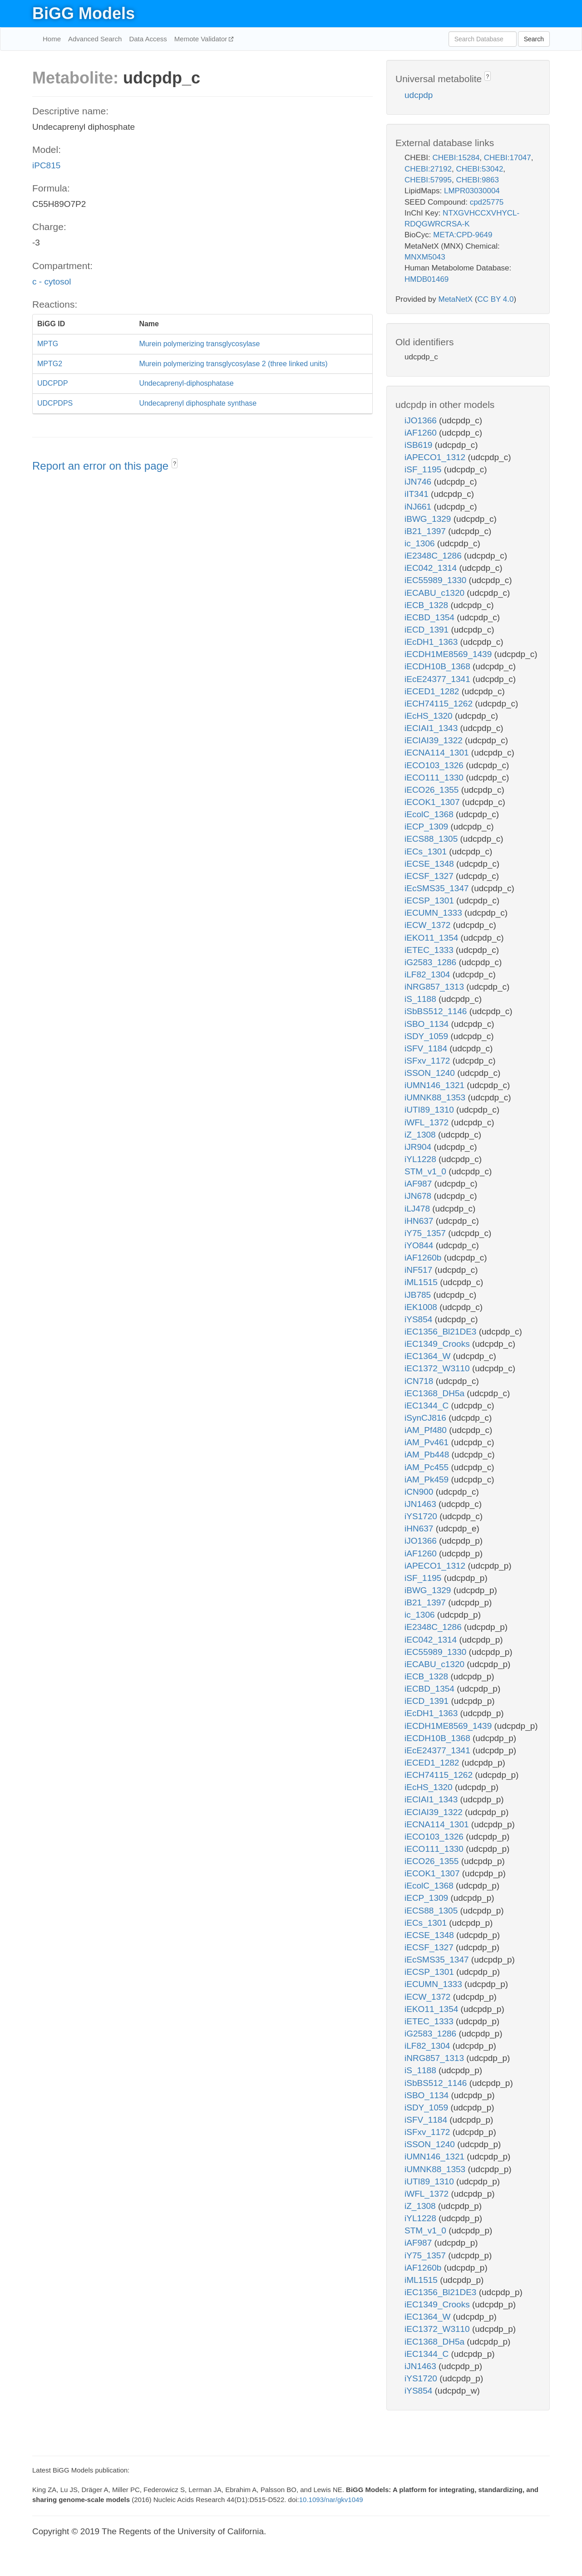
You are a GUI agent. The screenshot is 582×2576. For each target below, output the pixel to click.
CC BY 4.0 (495, 299)
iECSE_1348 (430, 863)
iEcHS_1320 (429, 716)
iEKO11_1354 (432, 937)
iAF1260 (421, 432)
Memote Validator (201, 39)
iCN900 (420, 1492)
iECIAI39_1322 (434, 740)
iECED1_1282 (433, 691)
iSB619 (419, 445)
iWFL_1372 (427, 1122)
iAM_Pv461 (427, 1442)
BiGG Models (83, 13)
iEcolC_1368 (430, 814)
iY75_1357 (426, 1233)
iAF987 (419, 1183)
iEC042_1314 (431, 568)
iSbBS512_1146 (436, 1011)
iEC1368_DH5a (435, 1393)
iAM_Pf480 (426, 1430)
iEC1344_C (427, 1405)
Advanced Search (95, 39)
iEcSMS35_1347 (437, 888)
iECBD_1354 (430, 617)
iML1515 (422, 1282)
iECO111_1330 (435, 777)
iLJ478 (418, 1208)
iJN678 (419, 1196)
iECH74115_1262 (439, 703)
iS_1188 (421, 999)
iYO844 (420, 1245)
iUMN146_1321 (435, 1085)
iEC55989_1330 (436, 580)
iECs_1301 (426, 851)
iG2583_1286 (431, 962)
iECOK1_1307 (433, 802)
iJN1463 (421, 1504)
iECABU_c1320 (435, 593)
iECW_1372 (428, 925)
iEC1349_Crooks (438, 1344)
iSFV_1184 (426, 1048)
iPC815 (46, 165)
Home (52, 39)
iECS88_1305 (432, 839)
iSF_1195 (424, 469)
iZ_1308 (421, 1134)
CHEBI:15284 (455, 157)
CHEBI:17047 (507, 157)
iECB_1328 (427, 605)
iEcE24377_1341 (438, 679)
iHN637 (420, 1221)
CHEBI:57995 (428, 180)
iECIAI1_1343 (432, 728)
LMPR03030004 (472, 190)
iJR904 (419, 1147)
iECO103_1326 (435, 765)
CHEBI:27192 (428, 169)
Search (534, 39)
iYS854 (419, 1319)
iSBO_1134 (427, 1024)
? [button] (174, 464)
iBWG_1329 (429, 519)
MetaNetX (456, 299)
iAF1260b (424, 1257)
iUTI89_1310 (430, 1109)
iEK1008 (421, 1307)
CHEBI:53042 (479, 169)
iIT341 (417, 494)
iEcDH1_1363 (432, 642)
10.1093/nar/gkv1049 (331, 2499)
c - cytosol (51, 281)
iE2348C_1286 (434, 555)
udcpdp (418, 95)
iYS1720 (421, 1516)
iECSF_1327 (430, 876)
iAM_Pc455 (427, 1467)
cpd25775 (487, 202)
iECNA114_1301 (437, 752)
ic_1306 (420, 543)
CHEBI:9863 (477, 180)
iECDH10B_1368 (438, 666)
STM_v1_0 (426, 1171)
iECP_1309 (427, 826)
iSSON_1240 (430, 1073)
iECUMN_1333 (434, 913)
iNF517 (419, 1270)
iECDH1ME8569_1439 (449, 654)
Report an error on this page (102, 466)
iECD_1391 (427, 629)
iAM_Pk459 (427, 1479)
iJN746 (419, 481)
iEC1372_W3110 (438, 1368)
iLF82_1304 (428, 974)
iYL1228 (421, 1159)
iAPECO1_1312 (436, 457)
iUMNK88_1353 (436, 1097)
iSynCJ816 (426, 1418)
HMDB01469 (426, 279)
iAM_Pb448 (428, 1454)
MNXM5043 (424, 257)
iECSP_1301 (430, 900)
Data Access (148, 39)
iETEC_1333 (430, 950)
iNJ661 (419, 506)
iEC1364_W (428, 1356)
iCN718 (420, 1381)
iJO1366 (421, 420)
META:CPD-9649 (462, 235)
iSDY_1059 (427, 1036)
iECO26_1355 (432, 790)
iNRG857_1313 (435, 986)
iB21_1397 (426, 531)
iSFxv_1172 (428, 1060)
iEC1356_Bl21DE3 (441, 1331)
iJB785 (418, 1295)
